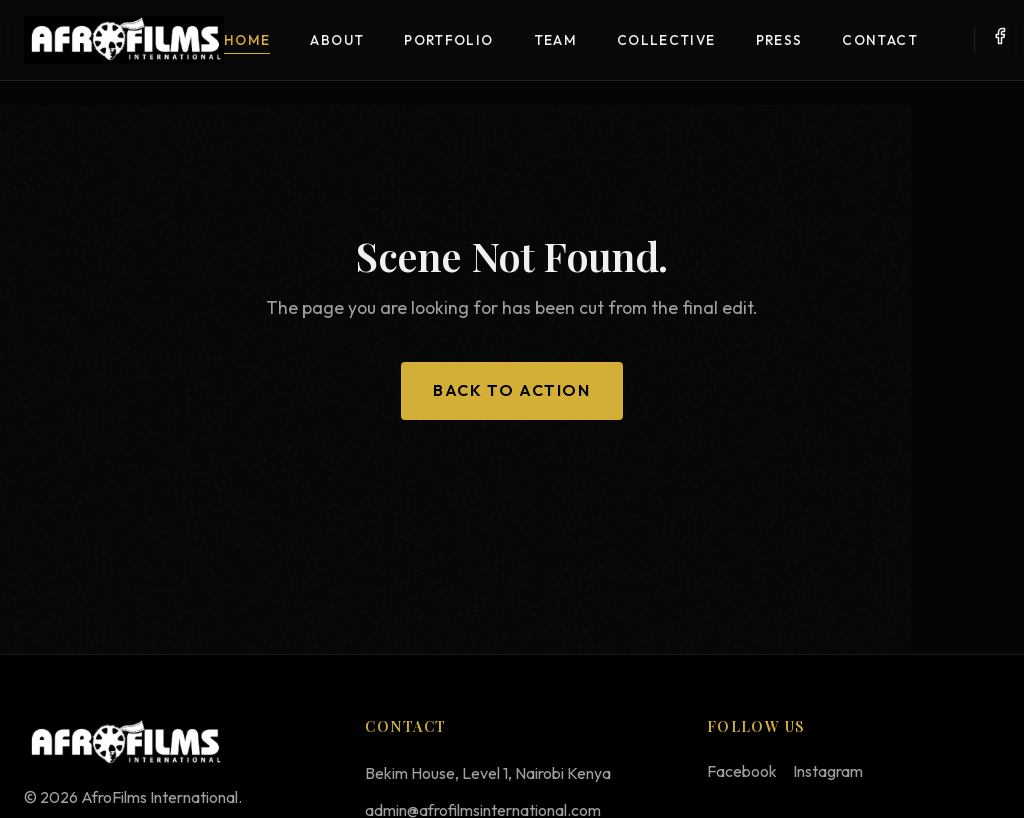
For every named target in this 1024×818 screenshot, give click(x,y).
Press (779, 40)
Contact (880, 40)
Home (247, 40)
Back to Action (511, 390)
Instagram (828, 771)
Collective (666, 40)
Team (555, 40)
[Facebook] (1000, 40)
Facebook (742, 771)
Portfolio (448, 40)
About (337, 40)
